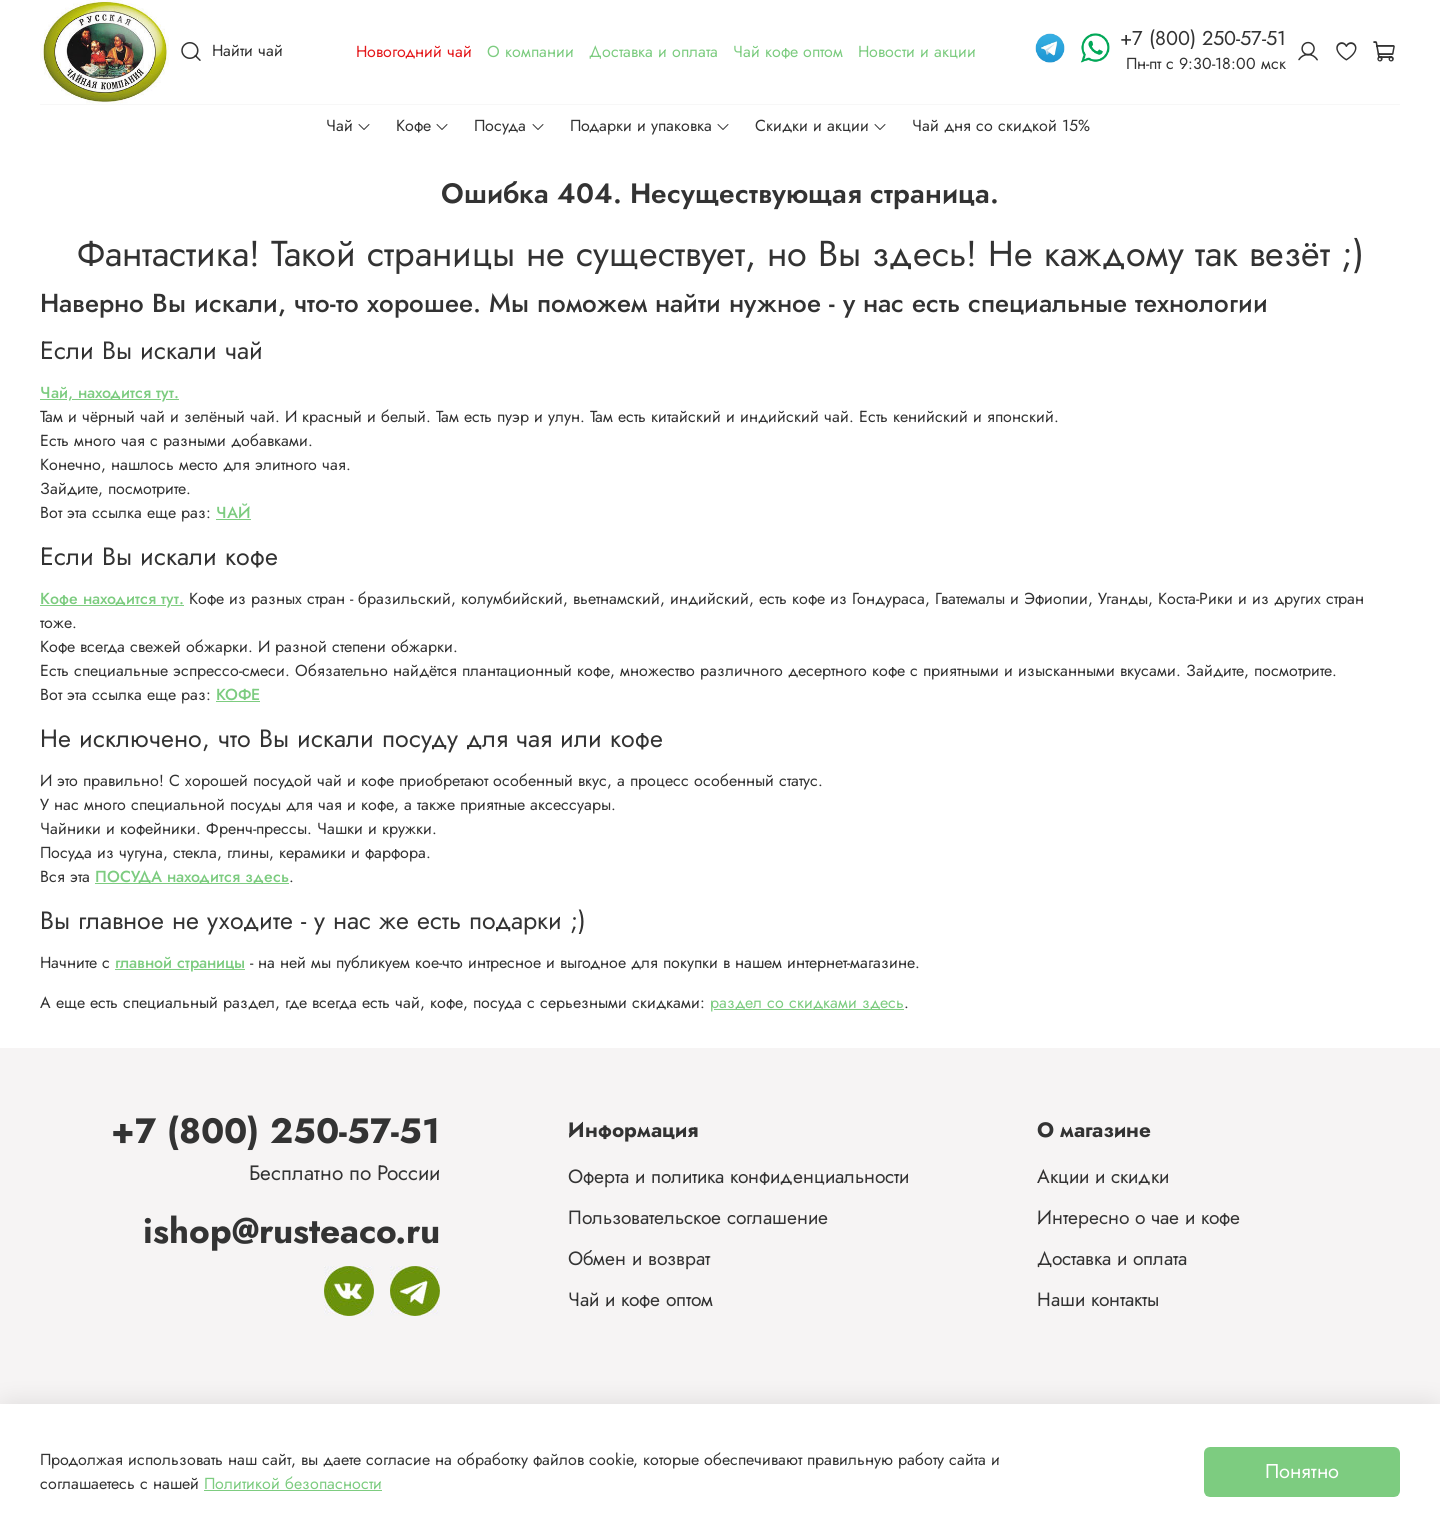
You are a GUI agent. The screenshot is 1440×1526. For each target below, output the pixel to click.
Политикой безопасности (293, 1483)
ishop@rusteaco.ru (291, 1230)
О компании (530, 51)
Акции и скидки (1103, 1176)
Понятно (1302, 1471)
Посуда (509, 125)
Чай (349, 125)
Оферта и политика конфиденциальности (738, 1176)
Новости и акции (917, 51)
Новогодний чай (414, 51)
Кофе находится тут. (112, 598)
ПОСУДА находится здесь (192, 876)
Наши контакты (1098, 1299)
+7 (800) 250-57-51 (275, 1130)
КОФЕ (238, 694)
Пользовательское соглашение (698, 1217)
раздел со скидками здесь (807, 1002)
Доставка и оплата (653, 51)
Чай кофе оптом (788, 51)
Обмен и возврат (639, 1258)
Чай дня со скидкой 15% (1001, 125)
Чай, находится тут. (109, 392)
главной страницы (180, 962)
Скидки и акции (821, 125)
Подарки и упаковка (650, 125)
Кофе (423, 125)
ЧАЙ (233, 512)
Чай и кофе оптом (640, 1299)
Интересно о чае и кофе (1138, 1217)
